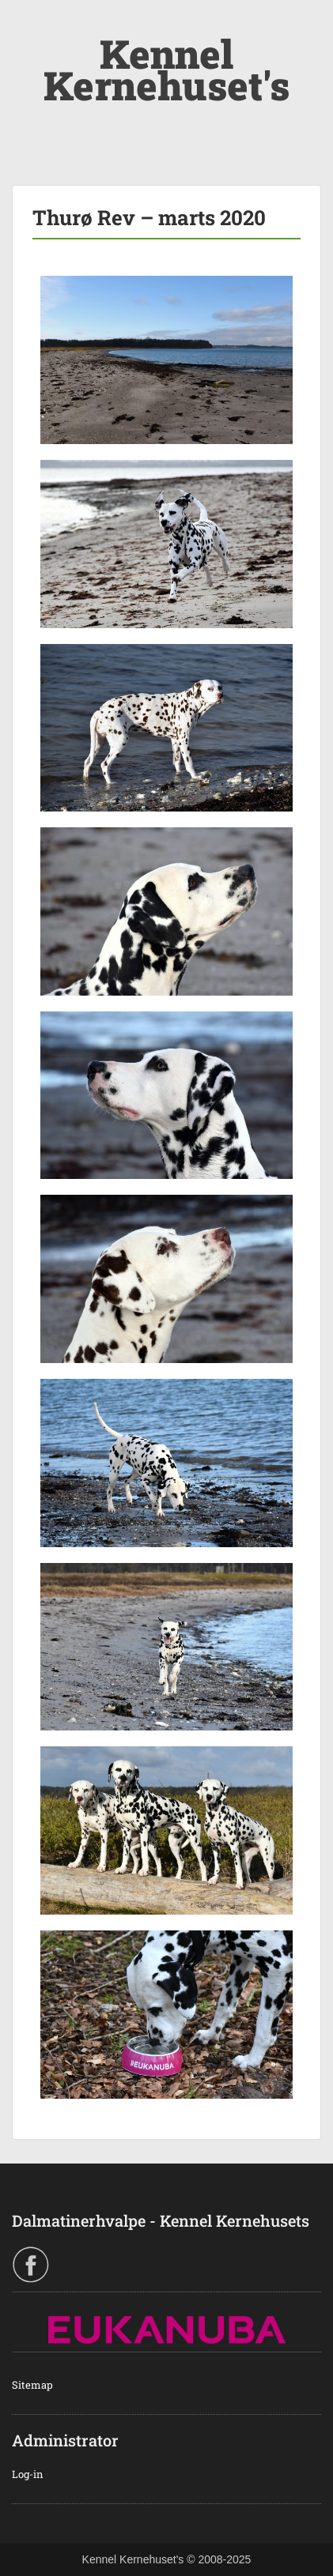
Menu (28, 27)
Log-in (28, 2474)
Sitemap (32, 2385)
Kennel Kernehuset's (166, 69)
